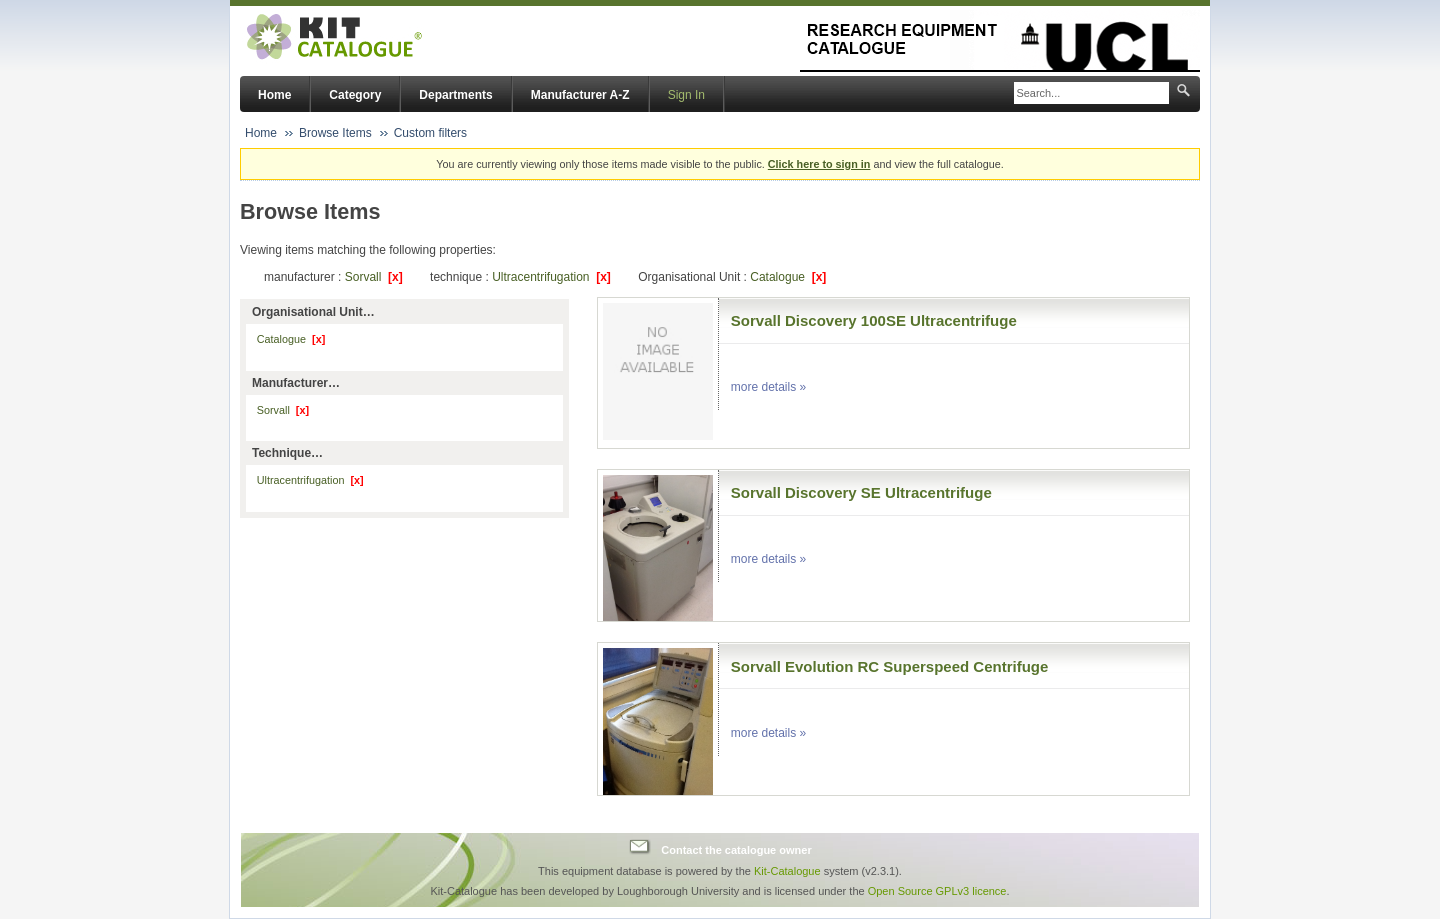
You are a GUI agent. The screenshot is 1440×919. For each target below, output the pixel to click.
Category (355, 95)
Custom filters (430, 133)
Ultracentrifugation (551, 277)
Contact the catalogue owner (736, 849)
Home (274, 95)
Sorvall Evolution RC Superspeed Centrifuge (890, 666)
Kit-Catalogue (787, 871)
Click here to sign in (819, 164)
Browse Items (335, 133)
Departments (455, 95)
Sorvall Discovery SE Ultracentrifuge (861, 492)
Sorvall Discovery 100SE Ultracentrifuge (874, 320)
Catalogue (788, 277)
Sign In (686, 95)
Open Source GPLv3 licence (937, 891)
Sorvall (374, 277)
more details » (768, 387)
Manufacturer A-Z (580, 95)
